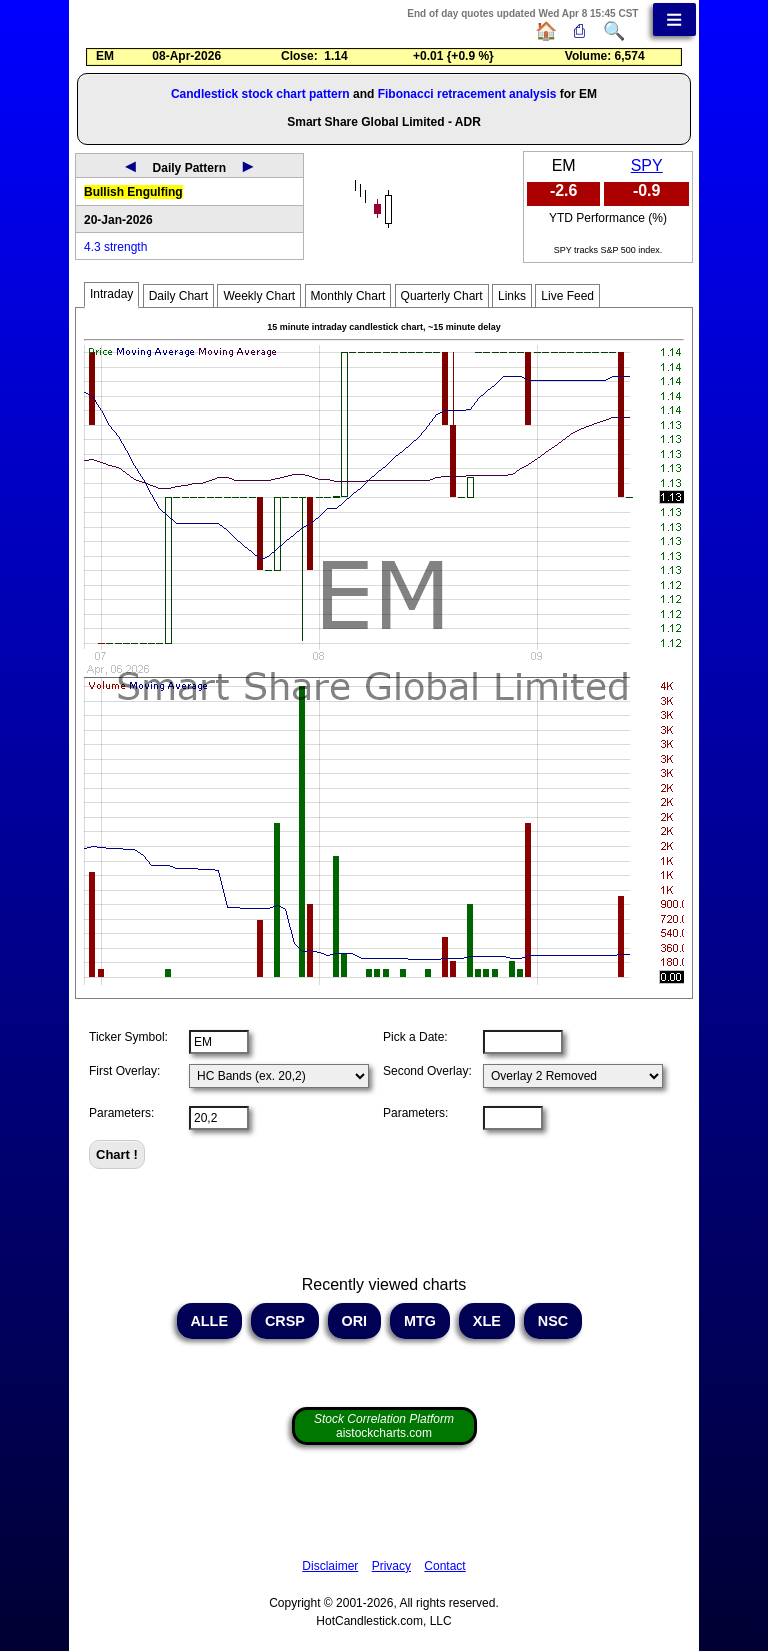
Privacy (391, 1566)
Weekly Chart (259, 296)
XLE (487, 1321)
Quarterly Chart (442, 296)
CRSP (285, 1321)
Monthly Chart (348, 296)
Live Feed (567, 296)
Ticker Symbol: (128, 1037)
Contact (444, 1566)
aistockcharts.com (384, 1426)
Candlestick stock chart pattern (260, 94)
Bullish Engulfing (133, 192)
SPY (647, 165)
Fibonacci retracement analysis (467, 94)
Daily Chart (178, 296)
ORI (355, 1321)
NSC (553, 1321)
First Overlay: (124, 1071)
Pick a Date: (415, 1037)
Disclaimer (330, 1566)
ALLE (209, 1321)
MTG (420, 1321)
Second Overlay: (427, 1071)
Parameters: (121, 1113)
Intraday (111, 294)
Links (512, 296)
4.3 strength (115, 247)
